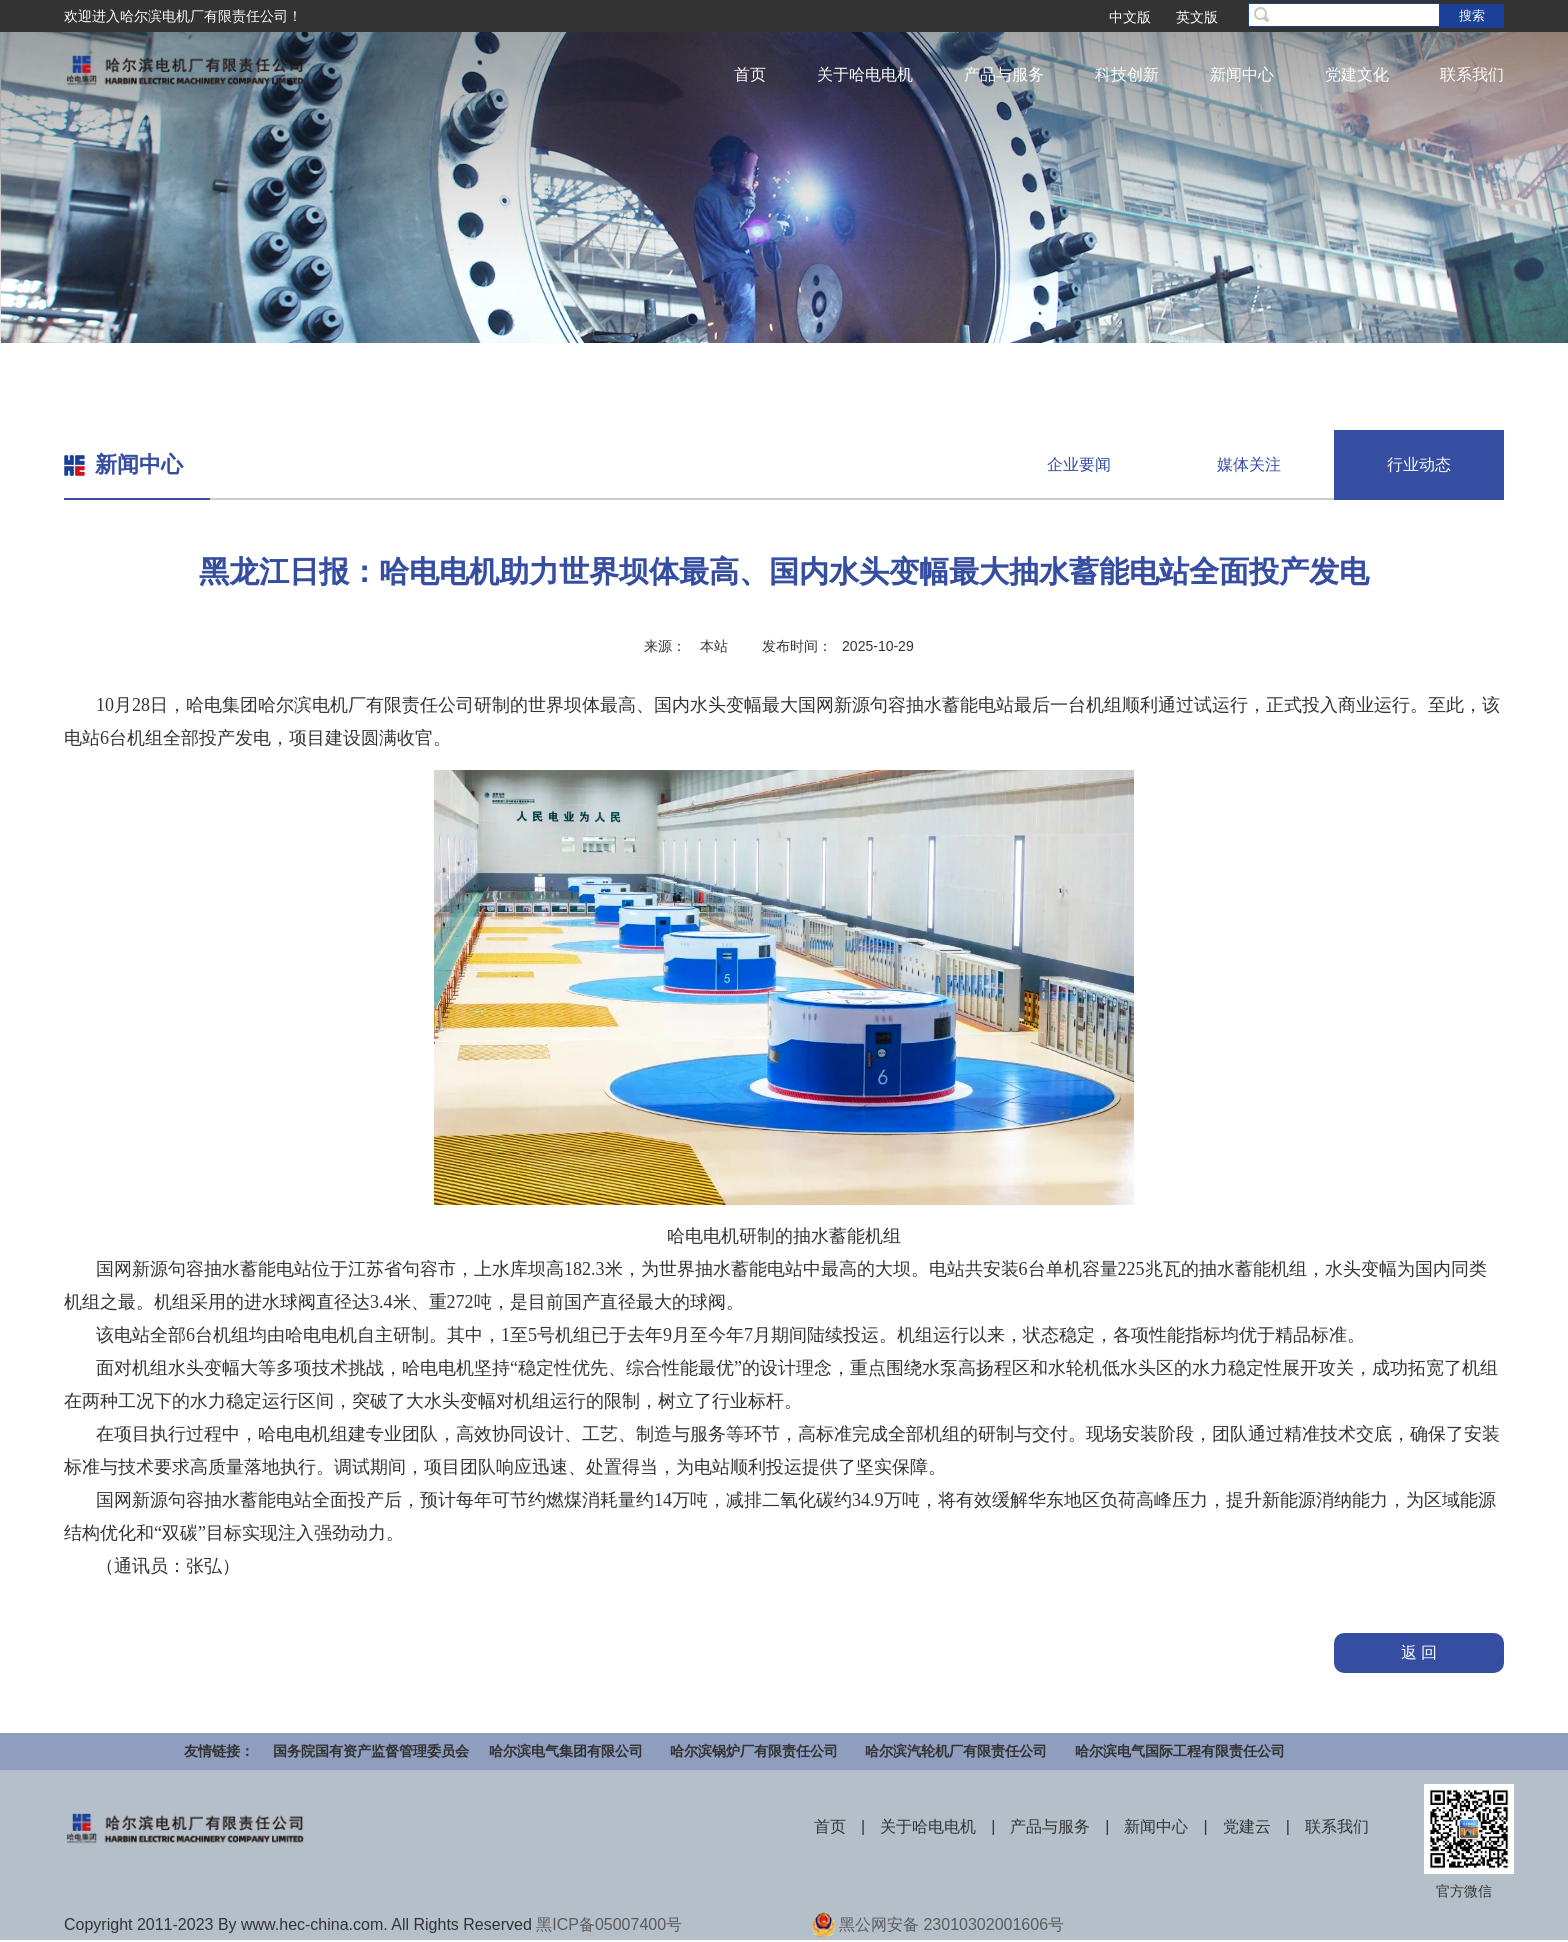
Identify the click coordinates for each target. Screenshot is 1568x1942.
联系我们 (1472, 74)
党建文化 (1357, 74)
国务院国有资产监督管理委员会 (371, 1751)
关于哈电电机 (865, 74)
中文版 (1130, 17)
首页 (750, 74)
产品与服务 (1004, 74)
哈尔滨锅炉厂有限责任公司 (754, 1751)
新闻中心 (1242, 74)
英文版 (1197, 17)
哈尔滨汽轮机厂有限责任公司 (956, 1751)
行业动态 (1419, 464)
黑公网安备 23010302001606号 (951, 1924)
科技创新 (1127, 74)
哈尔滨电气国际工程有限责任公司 (1180, 1751)
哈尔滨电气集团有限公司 (566, 1751)
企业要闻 (1079, 464)
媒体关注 (1249, 464)
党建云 (1247, 1826)
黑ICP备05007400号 (609, 1924)
